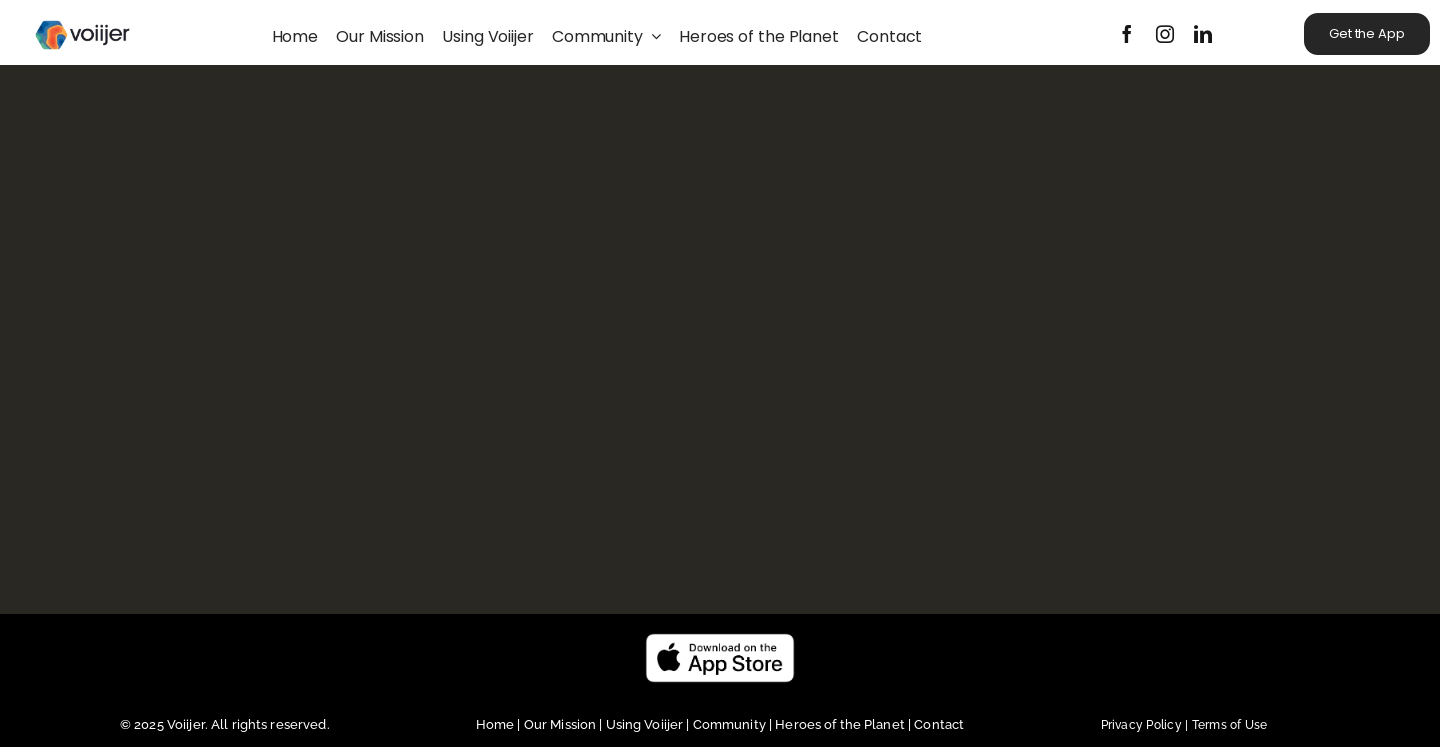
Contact (939, 724)
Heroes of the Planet (840, 724)
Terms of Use (1230, 725)
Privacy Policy (1146, 725)
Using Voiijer (645, 724)
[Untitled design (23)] (720, 640)
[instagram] (1165, 34)
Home (497, 724)
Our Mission (560, 724)
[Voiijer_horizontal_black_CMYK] (82, 12)
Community (731, 724)
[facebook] (1127, 34)
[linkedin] (1203, 34)
